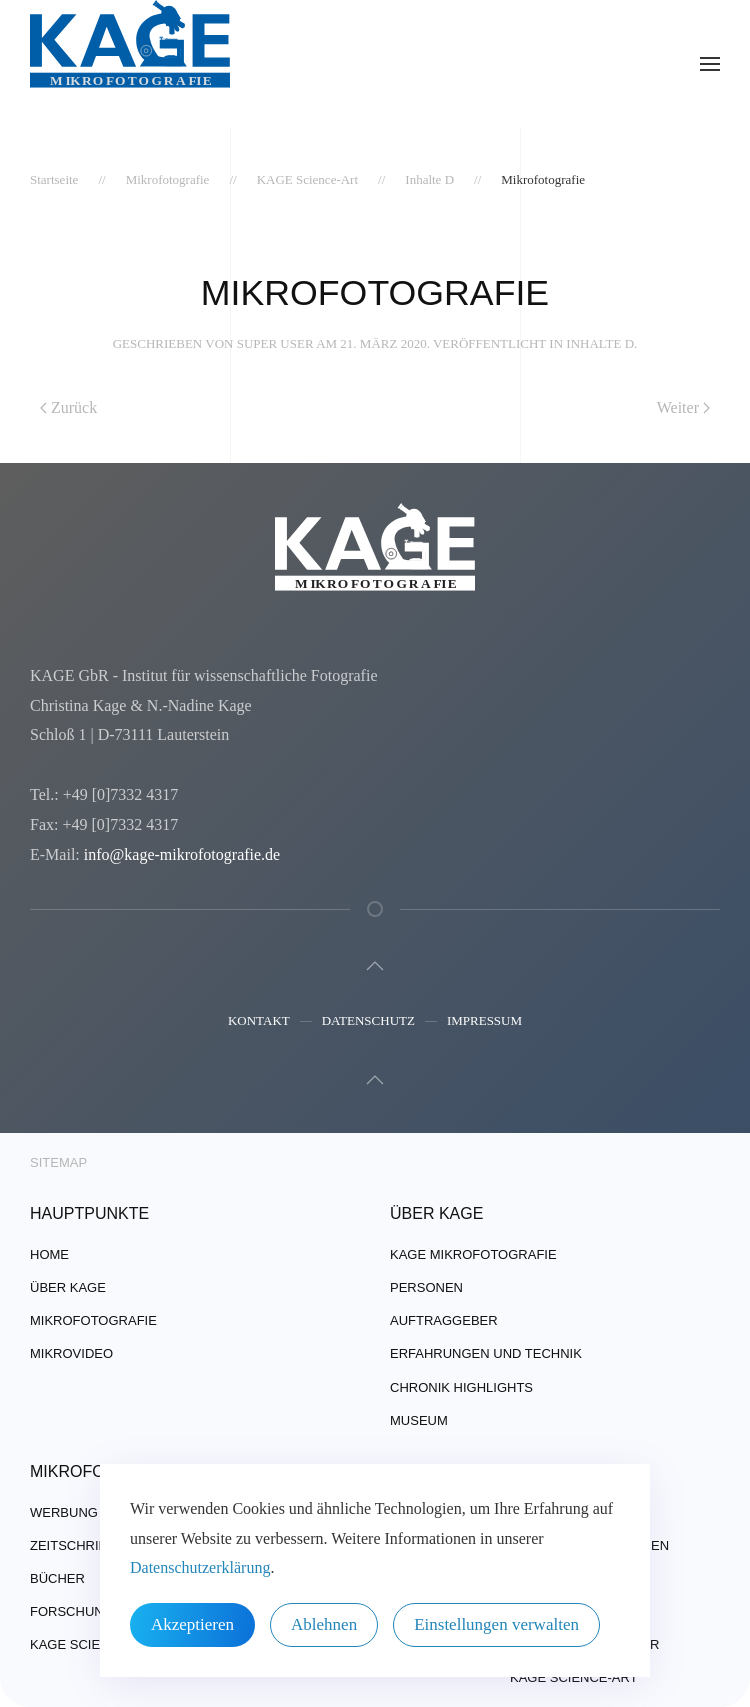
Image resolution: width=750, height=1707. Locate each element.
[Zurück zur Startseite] (130, 64)
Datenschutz (368, 1022)
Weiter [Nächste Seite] (683, 407)
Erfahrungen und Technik (486, 1353)
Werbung (64, 1512)
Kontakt (259, 1022)
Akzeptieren (192, 1624)
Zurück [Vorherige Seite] (68, 407)
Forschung (72, 1611)
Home (49, 1254)
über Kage (68, 1287)
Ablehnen (324, 1624)
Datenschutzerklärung (200, 1567)
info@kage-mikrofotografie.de (180, 854)
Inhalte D (600, 343)
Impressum (484, 1022)
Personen (426, 1287)
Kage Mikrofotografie (473, 1254)
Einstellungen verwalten (496, 1624)
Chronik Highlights (461, 1387)
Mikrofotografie (93, 1320)
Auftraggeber (444, 1320)
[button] (710, 64)
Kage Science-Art (94, 1644)
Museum (419, 1420)
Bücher (57, 1578)
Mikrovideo (71, 1353)
